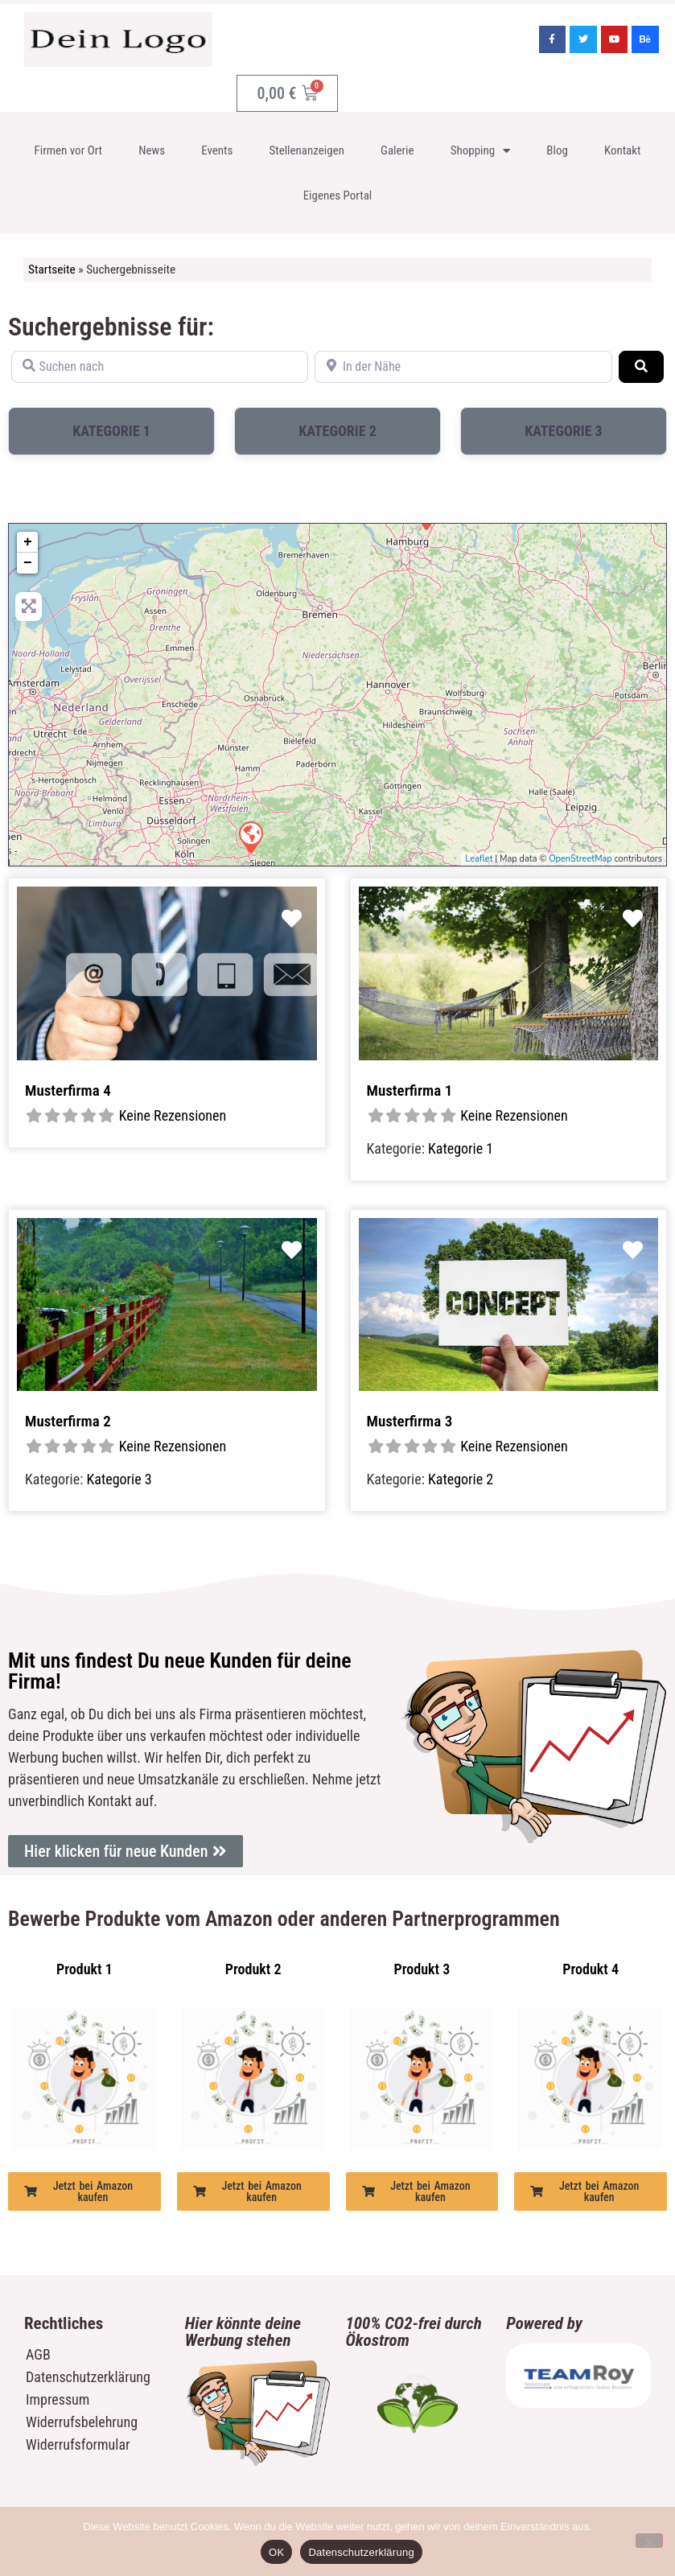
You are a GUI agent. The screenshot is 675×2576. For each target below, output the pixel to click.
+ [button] (27, 542)
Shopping (480, 151)
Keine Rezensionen (173, 1115)
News (151, 150)
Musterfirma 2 (68, 1421)
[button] (84, 2191)
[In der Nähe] (463, 367)
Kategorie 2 (337, 430)
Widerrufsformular (78, 2444)
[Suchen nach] (159, 367)
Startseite (52, 269)
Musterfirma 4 (68, 1090)
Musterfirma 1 (410, 1090)
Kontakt (622, 150)
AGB (38, 2354)
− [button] (27, 563)
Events (217, 150)
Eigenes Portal (337, 195)
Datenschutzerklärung (88, 2376)
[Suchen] (641, 367)
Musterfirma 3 (410, 1421)
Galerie (397, 150)
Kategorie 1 (111, 430)
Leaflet (478, 859)
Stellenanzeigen (306, 150)
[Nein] (649, 2540)
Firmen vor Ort (69, 150)
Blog (557, 150)
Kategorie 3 (564, 430)
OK (276, 2552)
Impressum (57, 2399)
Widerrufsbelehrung (82, 2421)
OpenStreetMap (580, 859)
